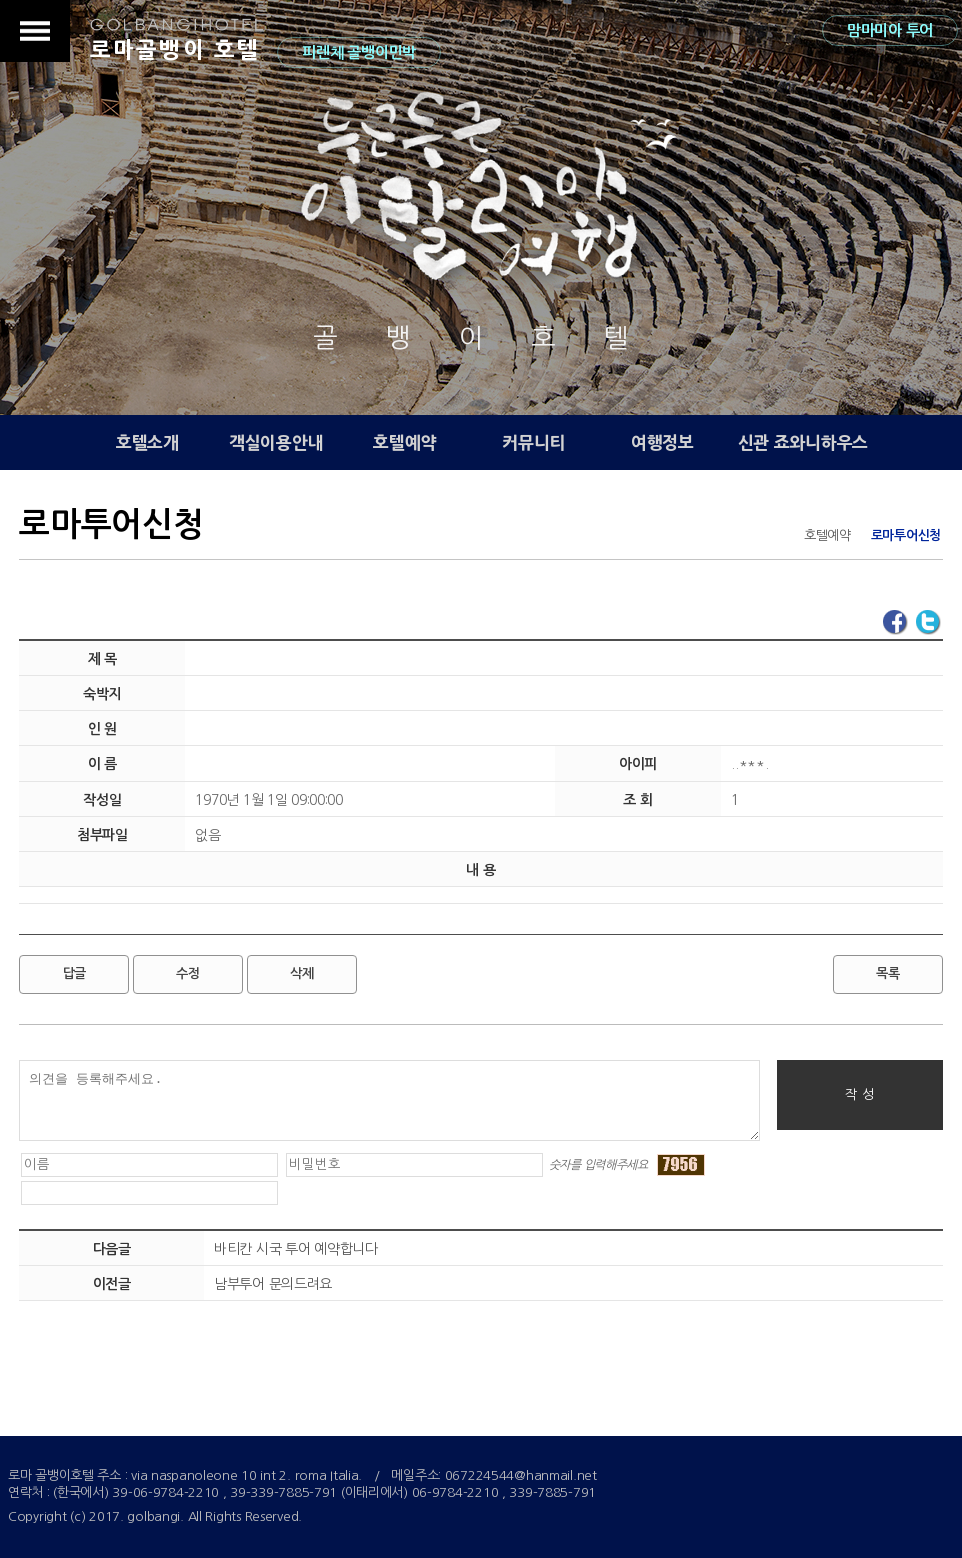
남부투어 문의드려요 (273, 1284)
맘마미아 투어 (890, 30)
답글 (74, 973)
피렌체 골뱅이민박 (358, 52)
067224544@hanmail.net (521, 1475)
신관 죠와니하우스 (803, 442)
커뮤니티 (533, 442)
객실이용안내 (276, 442)
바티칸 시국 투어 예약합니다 (296, 1249)
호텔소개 (147, 442)
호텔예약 (404, 442)
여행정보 (662, 442)
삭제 (301, 973)
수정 (187, 973)
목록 (887, 973)
